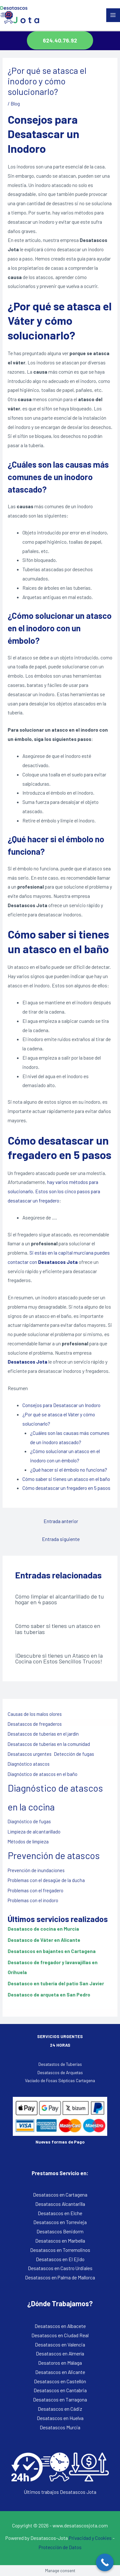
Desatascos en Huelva (60, 2418)
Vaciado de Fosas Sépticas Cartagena (60, 2080)
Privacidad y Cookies (90, 2538)
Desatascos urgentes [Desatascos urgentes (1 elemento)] (30, 1754)
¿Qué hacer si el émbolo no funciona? (68, 1470)
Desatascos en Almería (60, 2353)
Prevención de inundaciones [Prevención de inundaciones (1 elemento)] (36, 1870)
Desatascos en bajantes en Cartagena (52, 1951)
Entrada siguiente (61, 1539)
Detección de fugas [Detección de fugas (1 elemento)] (74, 1754)
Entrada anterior (61, 1521)
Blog (15, 103)
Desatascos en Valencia (60, 2344)
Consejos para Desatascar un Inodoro (61, 1405)
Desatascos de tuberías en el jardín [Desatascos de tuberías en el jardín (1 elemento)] (43, 1734)
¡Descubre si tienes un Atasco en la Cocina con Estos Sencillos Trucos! (59, 1658)
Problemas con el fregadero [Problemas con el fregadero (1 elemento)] (35, 1890)
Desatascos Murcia (60, 2427)
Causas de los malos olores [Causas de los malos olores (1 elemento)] (35, 1714)
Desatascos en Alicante (60, 2372)
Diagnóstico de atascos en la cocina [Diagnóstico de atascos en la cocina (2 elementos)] (55, 1797)
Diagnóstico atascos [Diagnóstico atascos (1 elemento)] (29, 1764)
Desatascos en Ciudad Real (60, 2335)
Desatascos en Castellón (60, 2381)
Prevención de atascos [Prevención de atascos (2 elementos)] (54, 1855)
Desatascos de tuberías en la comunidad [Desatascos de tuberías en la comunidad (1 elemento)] (49, 1744)
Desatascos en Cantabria (60, 2390)
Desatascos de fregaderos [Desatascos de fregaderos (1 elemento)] (35, 1724)
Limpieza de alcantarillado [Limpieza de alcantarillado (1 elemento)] (34, 1831)
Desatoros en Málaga (60, 2363)
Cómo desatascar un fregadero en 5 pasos (66, 1488)
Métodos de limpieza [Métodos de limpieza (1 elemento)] (28, 1841)
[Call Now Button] (105, 2562)
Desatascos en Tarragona (60, 2399)
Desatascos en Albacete (60, 2326)
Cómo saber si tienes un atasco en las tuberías (57, 1628)
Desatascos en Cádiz (60, 2409)
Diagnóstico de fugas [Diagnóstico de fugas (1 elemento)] (29, 1821)
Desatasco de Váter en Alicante (44, 1940)
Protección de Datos (60, 2547)
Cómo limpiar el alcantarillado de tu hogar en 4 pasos (59, 1599)
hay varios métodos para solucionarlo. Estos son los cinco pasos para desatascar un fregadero (54, 1191)
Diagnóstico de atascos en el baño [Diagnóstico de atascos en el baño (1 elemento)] (42, 1774)
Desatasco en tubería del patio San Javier (56, 1983)
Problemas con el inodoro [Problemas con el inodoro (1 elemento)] (33, 1900)
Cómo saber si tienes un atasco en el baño (66, 1479)
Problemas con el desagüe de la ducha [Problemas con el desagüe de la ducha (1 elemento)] (46, 1880)
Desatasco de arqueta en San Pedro (49, 1994)
